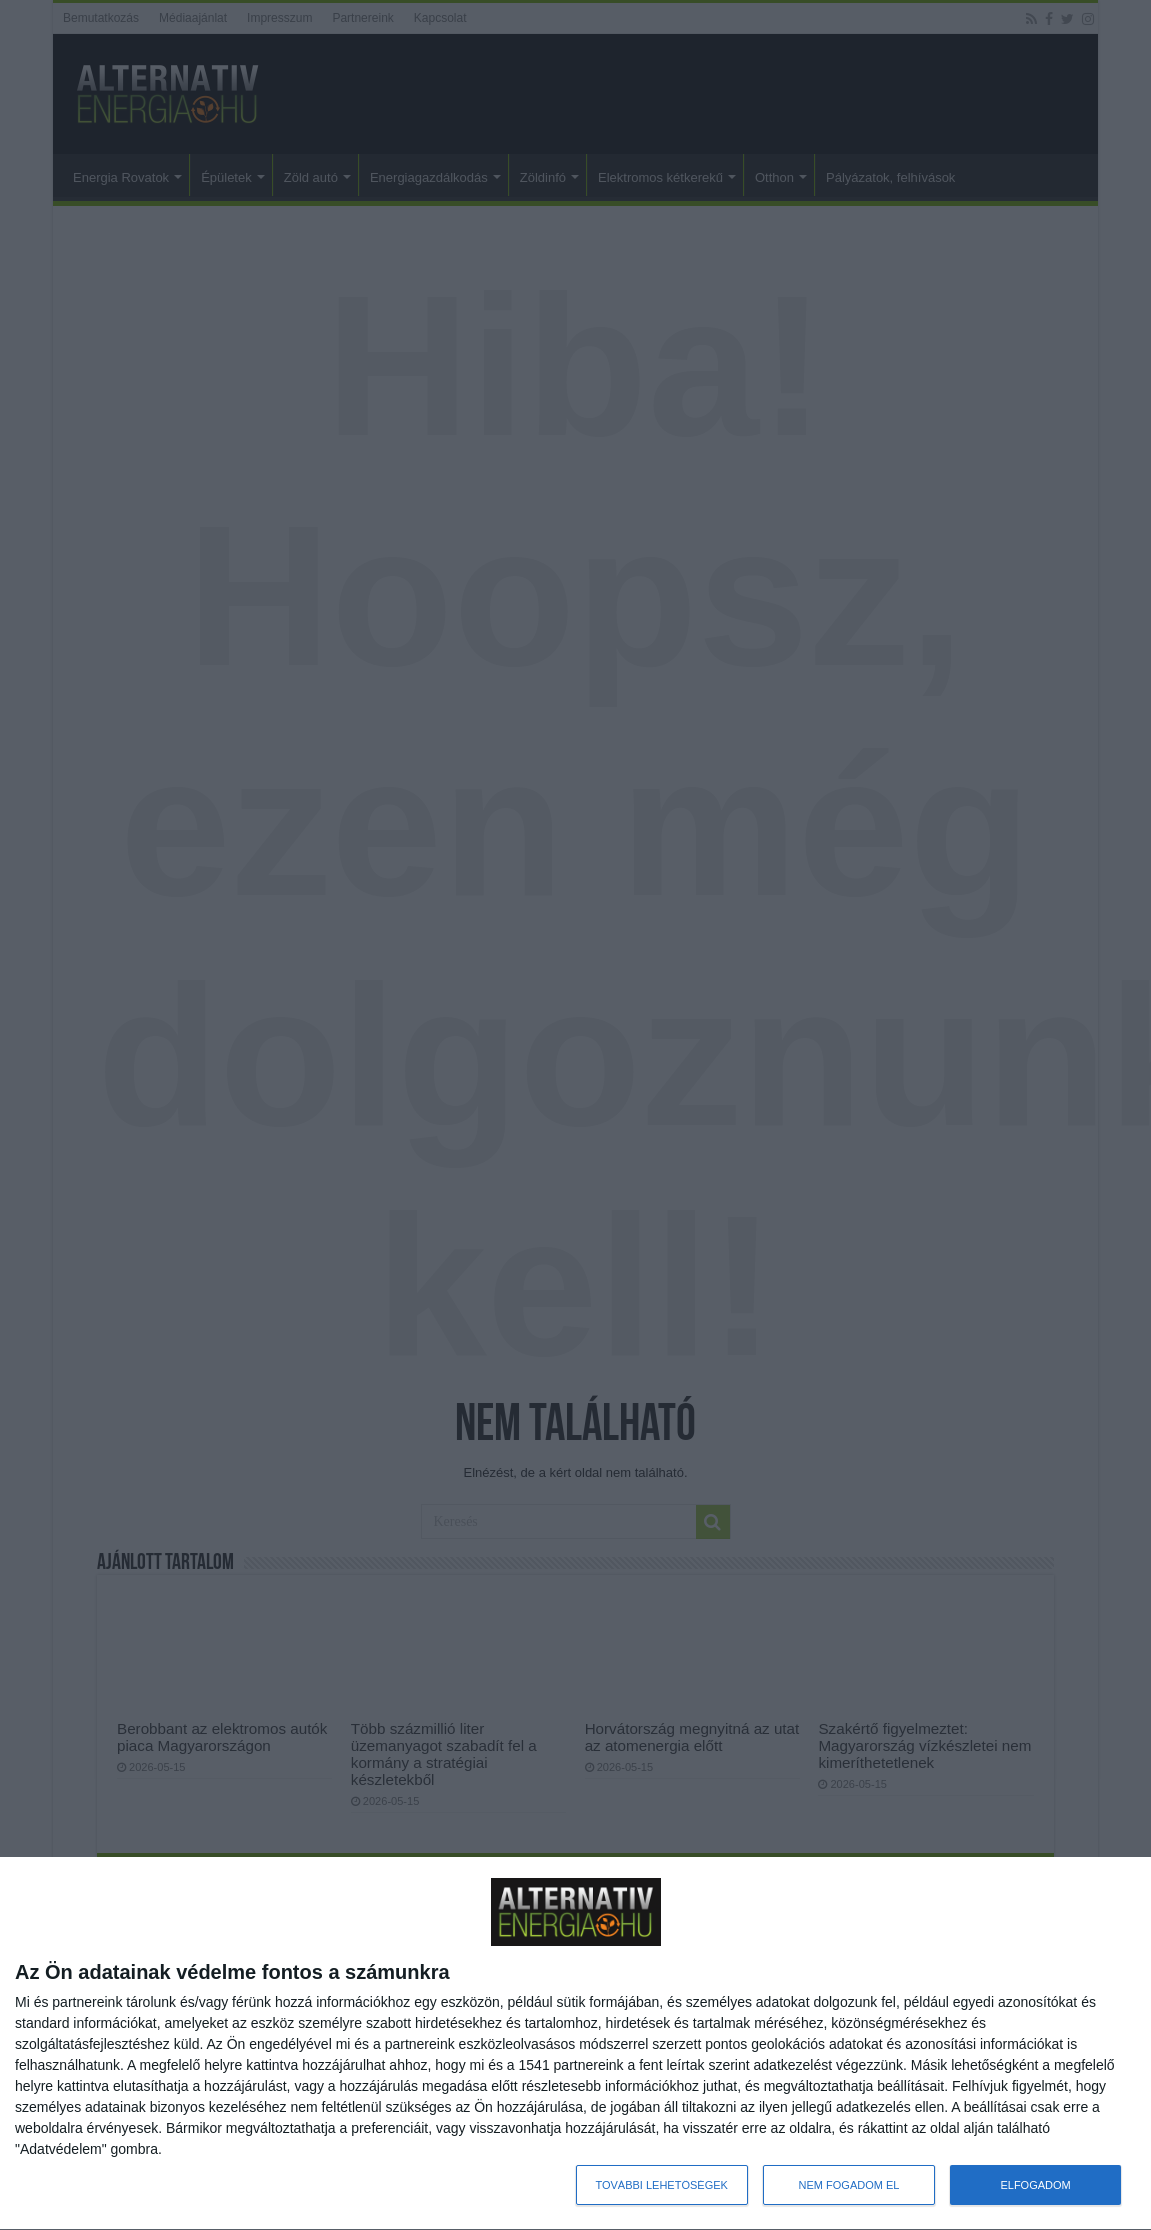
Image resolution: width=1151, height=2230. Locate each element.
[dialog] (575, 2044)
